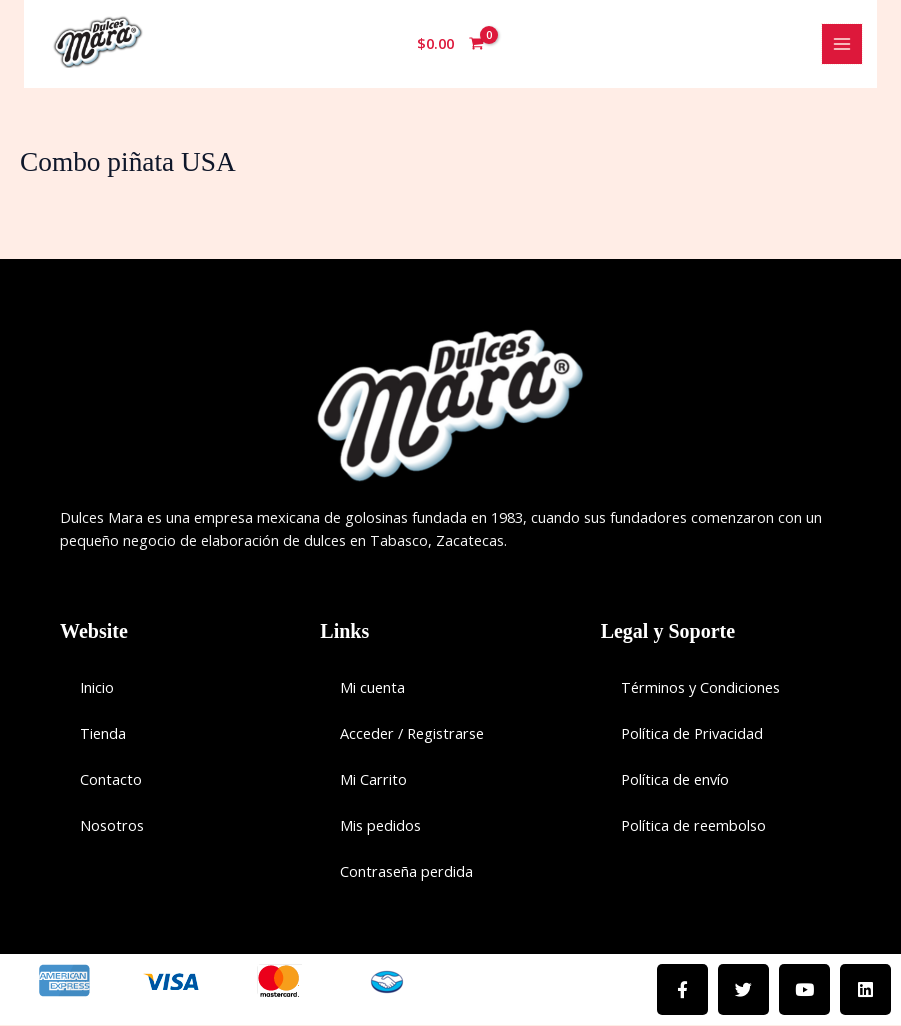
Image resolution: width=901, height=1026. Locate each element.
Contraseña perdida (406, 872)
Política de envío (675, 780)
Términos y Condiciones (700, 688)
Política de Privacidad (692, 734)
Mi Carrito (373, 780)
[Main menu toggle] (842, 44)
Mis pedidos (380, 826)
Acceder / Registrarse (412, 734)
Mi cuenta (372, 688)
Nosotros (112, 826)
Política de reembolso (693, 826)
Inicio (97, 688)
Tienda (103, 734)
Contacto (111, 780)
